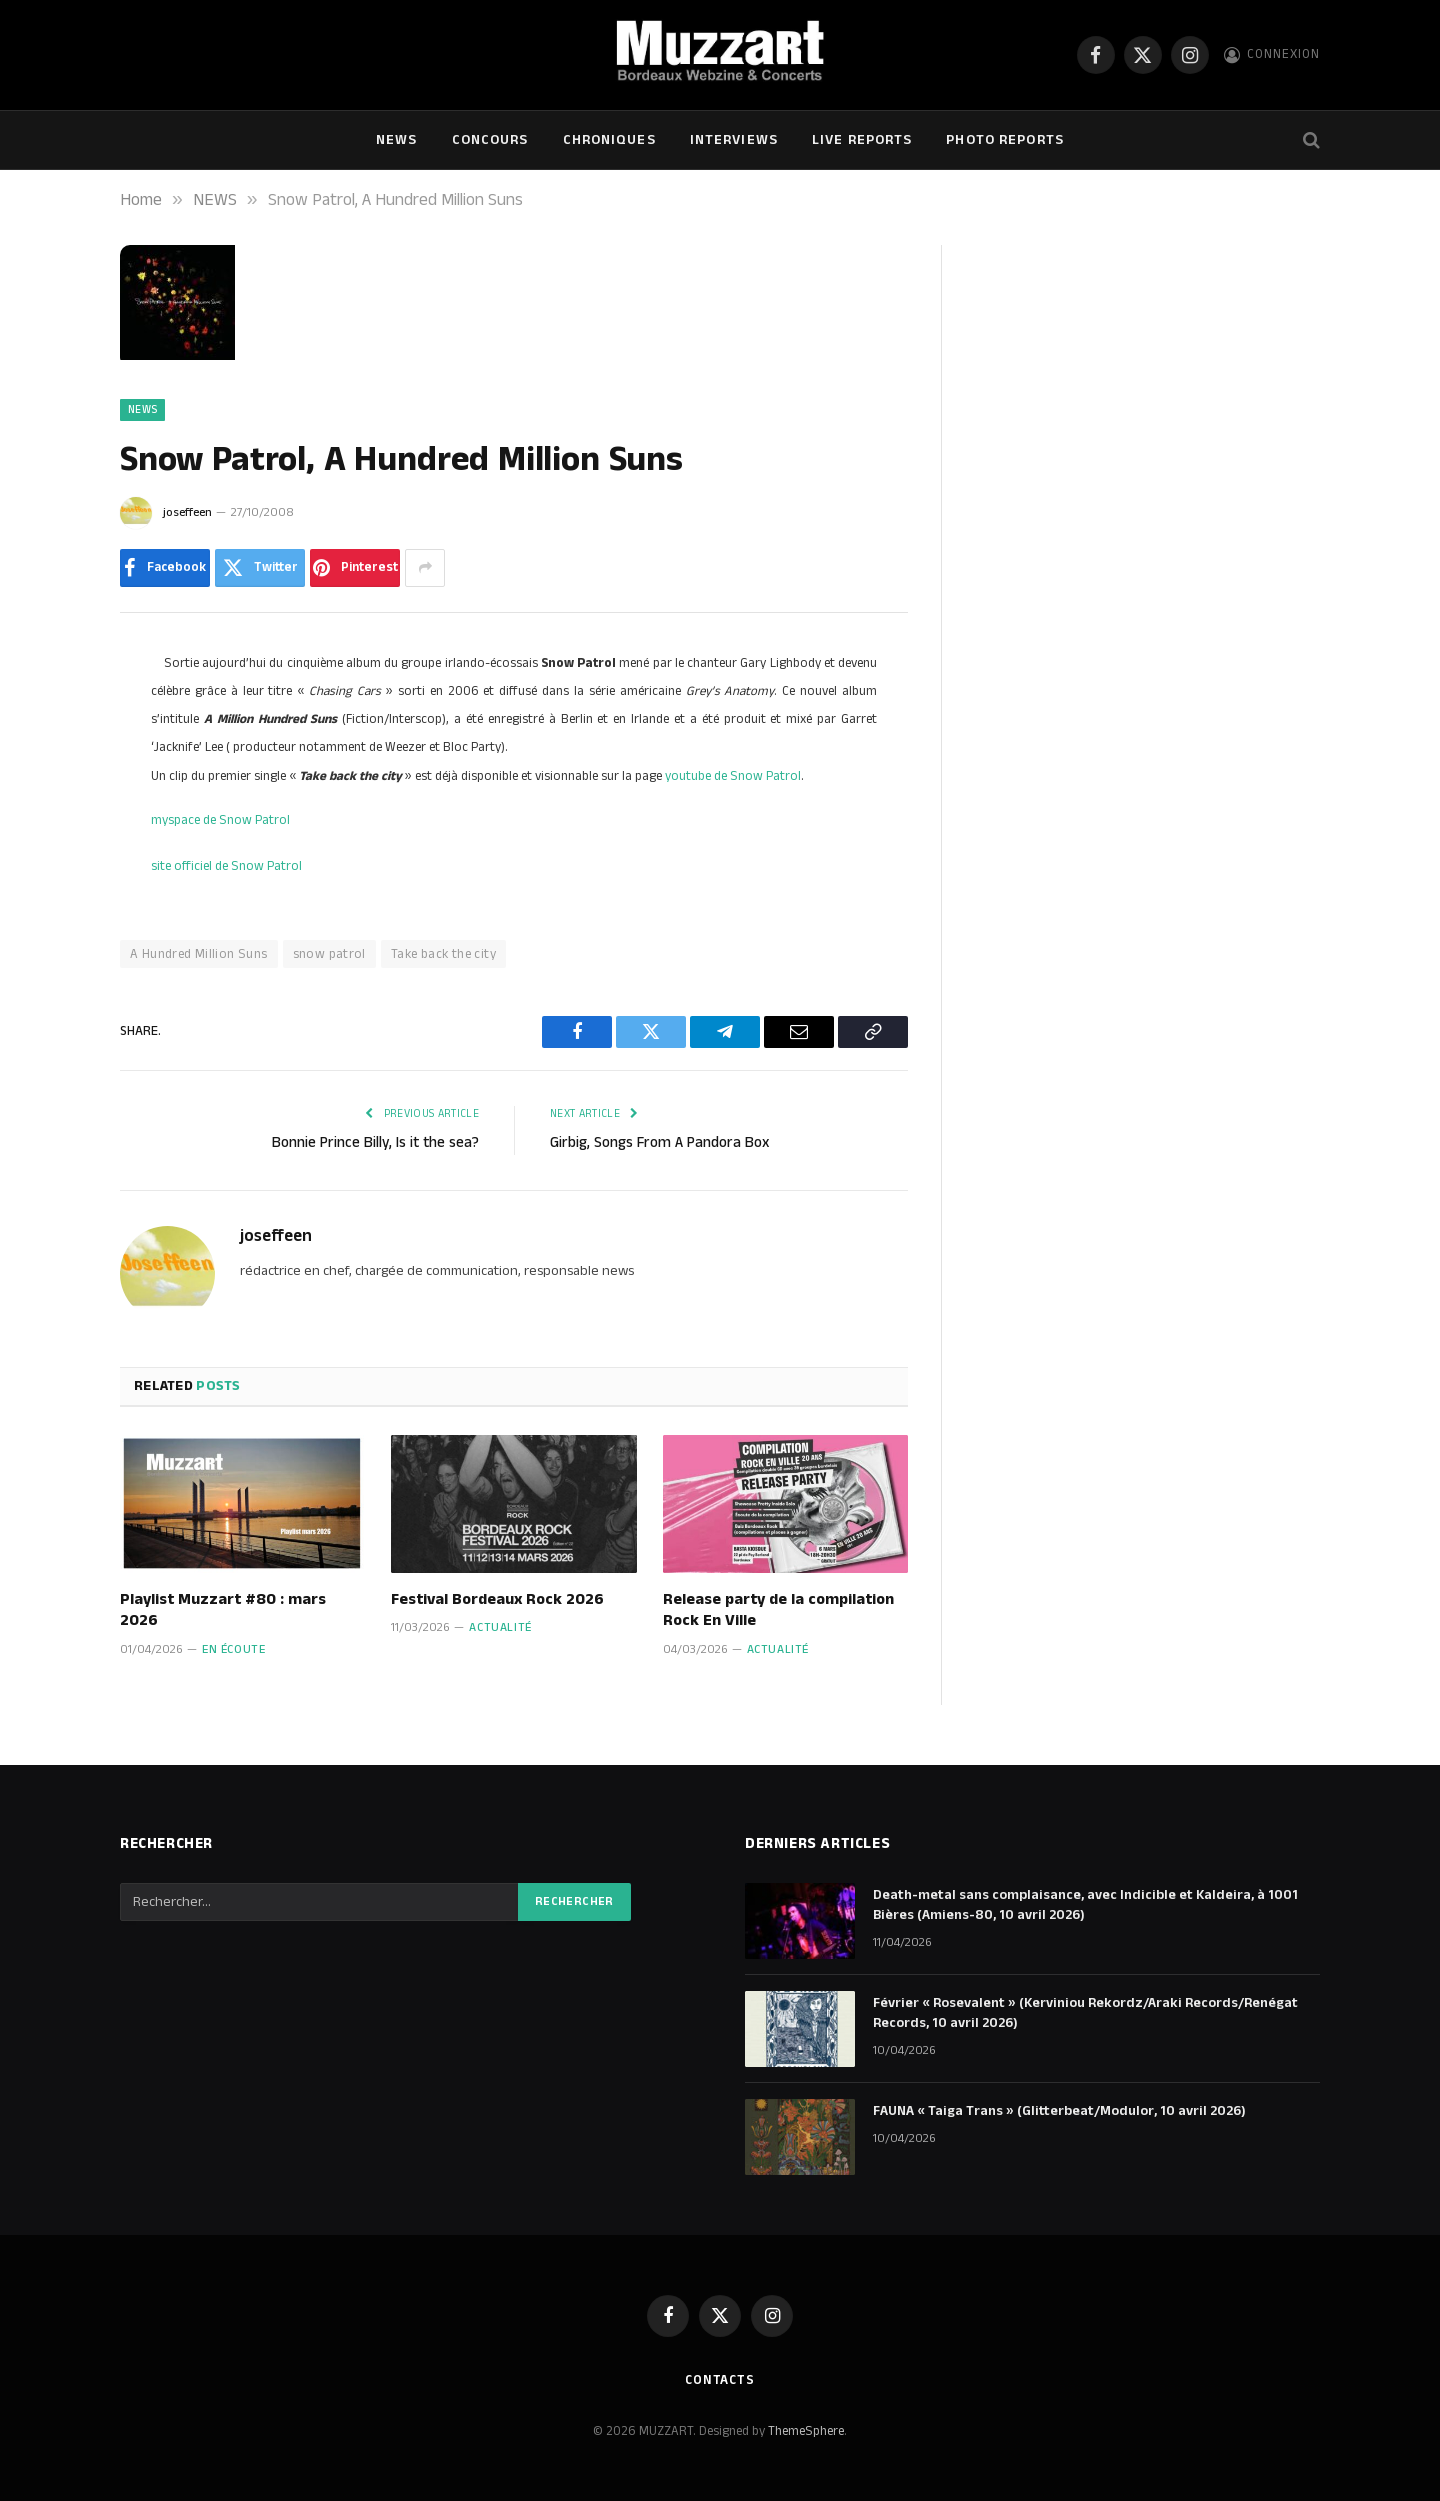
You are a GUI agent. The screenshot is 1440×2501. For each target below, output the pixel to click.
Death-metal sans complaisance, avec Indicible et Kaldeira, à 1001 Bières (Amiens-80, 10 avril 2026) (1085, 1905)
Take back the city (443, 954)
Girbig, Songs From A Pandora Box (659, 1142)
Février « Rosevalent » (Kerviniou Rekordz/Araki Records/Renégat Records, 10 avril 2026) (1085, 2013)
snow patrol (329, 954)
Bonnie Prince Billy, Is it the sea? (375, 1142)
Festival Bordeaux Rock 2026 (497, 1600)
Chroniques (609, 140)
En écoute (233, 1649)
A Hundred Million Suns (199, 954)
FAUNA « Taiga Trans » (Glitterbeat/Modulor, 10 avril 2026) (1059, 2111)
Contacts (720, 2380)
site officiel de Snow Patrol (226, 866)
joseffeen (187, 512)
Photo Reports (1005, 140)
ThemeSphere (806, 2431)
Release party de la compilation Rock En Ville (778, 1611)
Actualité (500, 1627)
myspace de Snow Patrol (220, 820)
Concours (490, 140)
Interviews (734, 140)
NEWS (396, 140)
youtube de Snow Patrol (733, 776)
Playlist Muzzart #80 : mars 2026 (223, 1611)
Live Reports (862, 140)
